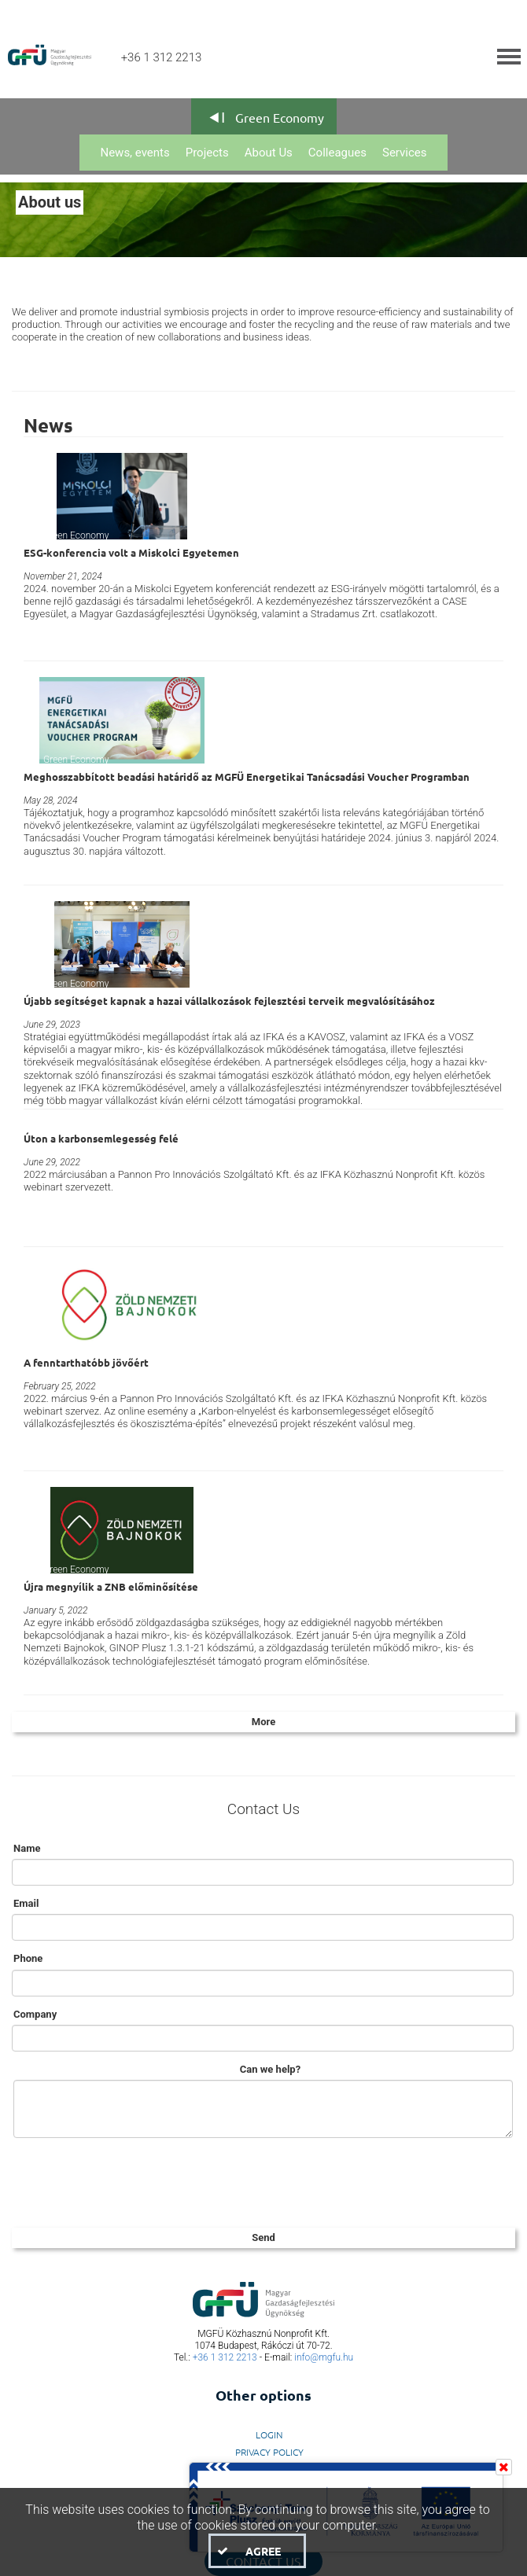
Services (404, 152)
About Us (269, 152)
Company (35, 2014)
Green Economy (279, 117)
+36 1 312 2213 (225, 2357)
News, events (134, 152)
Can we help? (270, 2069)
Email (26, 1903)
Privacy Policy (269, 2451)
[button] (257, 2551)
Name (26, 1848)
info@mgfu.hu (323, 2357)
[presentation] (131, 2180)
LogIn (269, 2434)
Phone (27, 1958)
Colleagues (337, 152)
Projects (207, 152)
